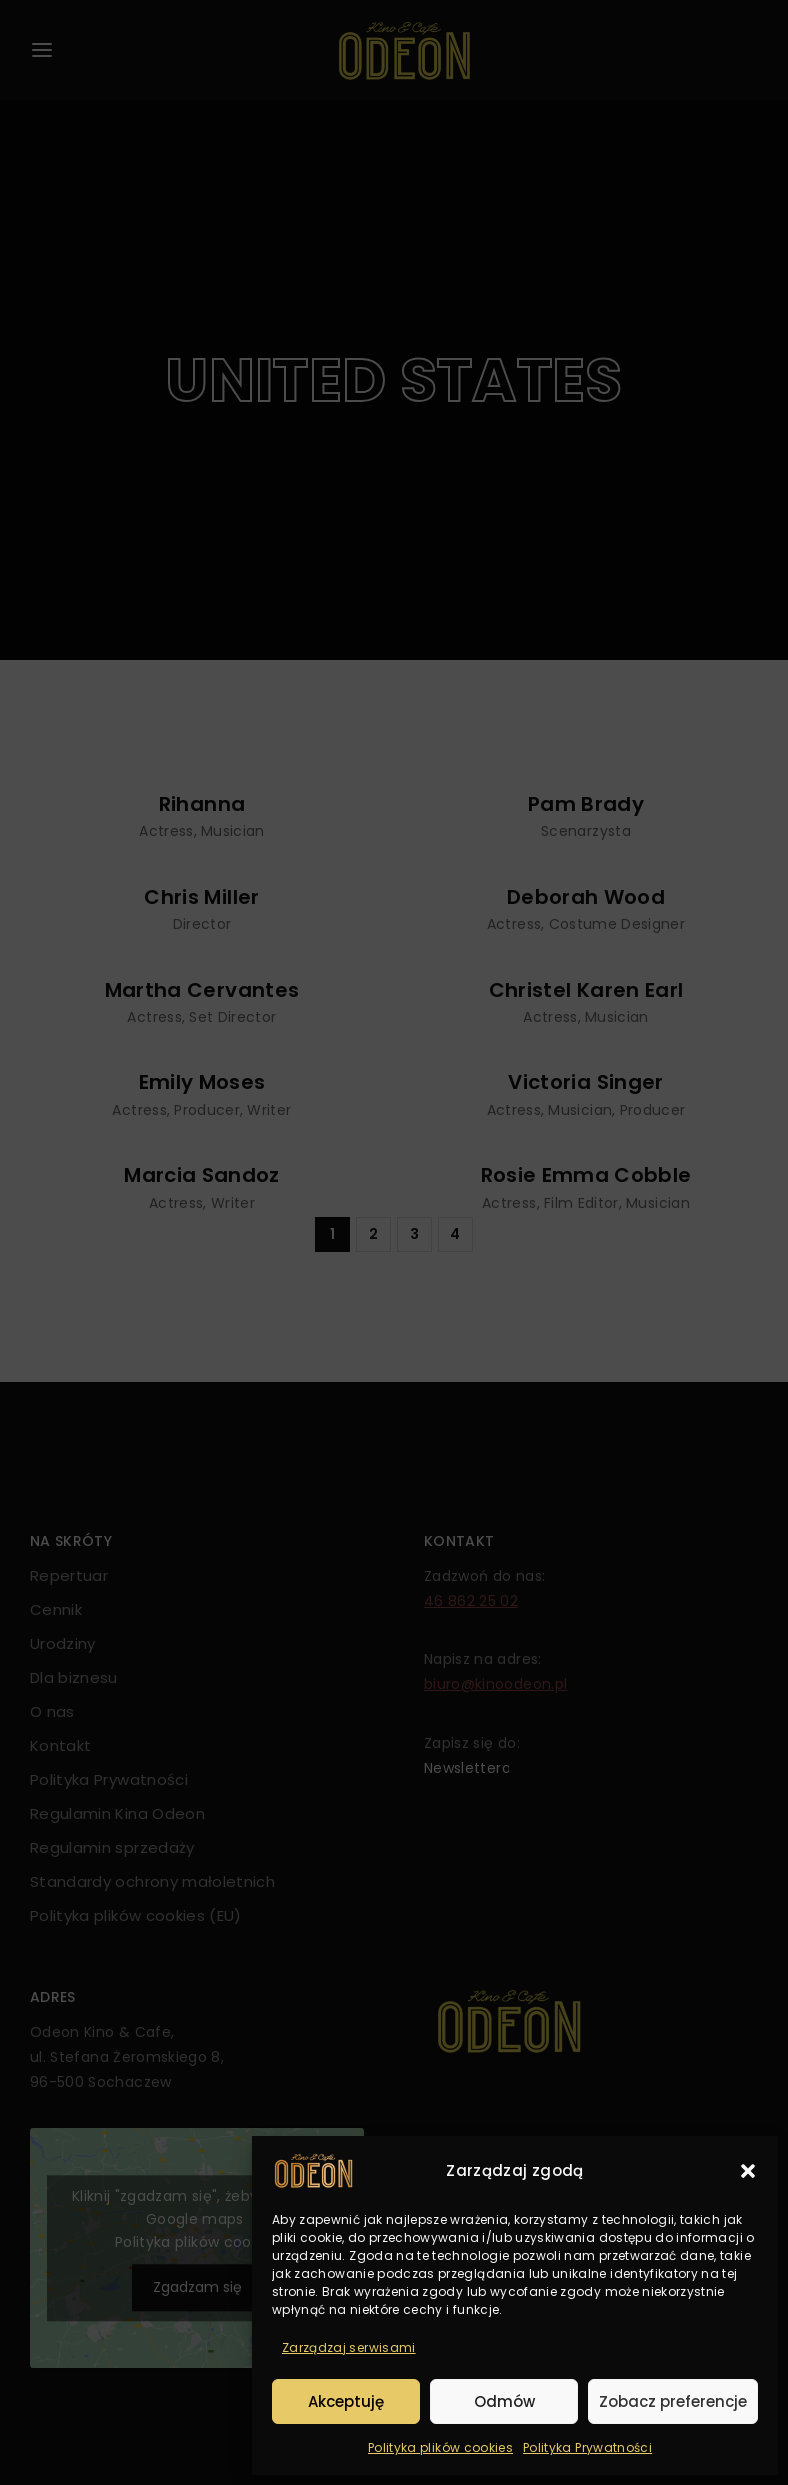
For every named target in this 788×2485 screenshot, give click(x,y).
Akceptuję (346, 2401)
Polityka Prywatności (587, 2447)
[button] (748, 2171)
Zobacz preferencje (673, 2401)
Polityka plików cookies (440, 2447)
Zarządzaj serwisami (349, 2347)
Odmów (504, 2401)
